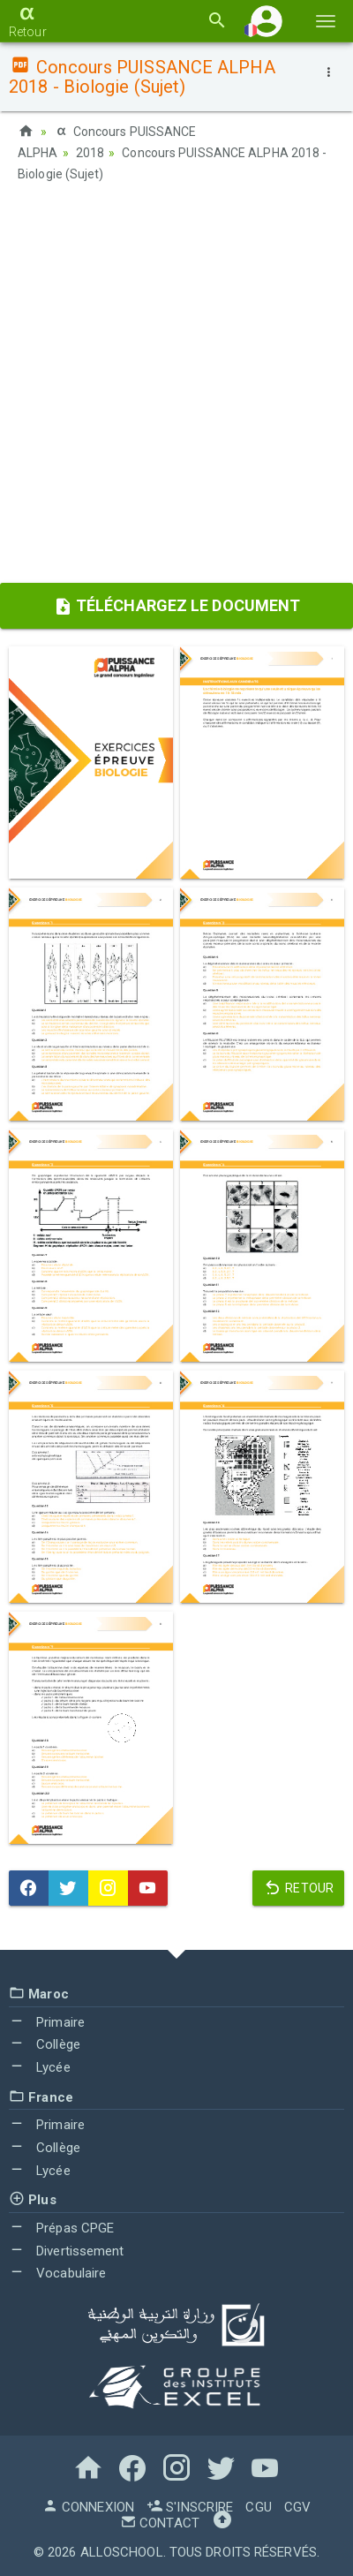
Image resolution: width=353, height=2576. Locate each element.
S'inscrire (189, 2507)
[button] (266, 21)
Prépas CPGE (61, 2228)
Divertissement (66, 2251)
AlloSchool (121, 2552)
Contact (159, 2523)
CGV (297, 2507)
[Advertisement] (176, 388)
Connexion (88, 2507)
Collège (44, 2044)
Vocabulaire (57, 2273)
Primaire (47, 2022)
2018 (90, 153)
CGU (258, 2507)
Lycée (40, 2067)
